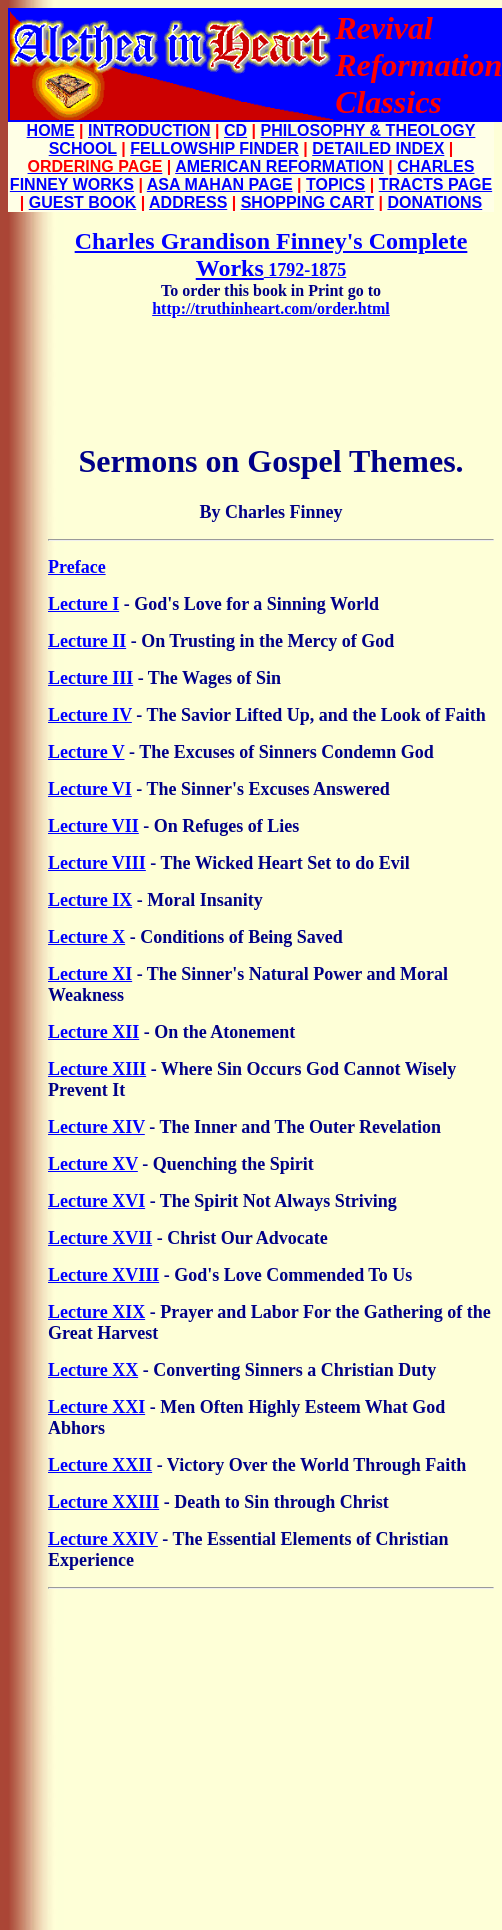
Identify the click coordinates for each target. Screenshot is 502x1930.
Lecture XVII (100, 1238)
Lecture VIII (97, 863)
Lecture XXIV (103, 1539)
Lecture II (87, 641)
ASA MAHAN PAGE (220, 184)
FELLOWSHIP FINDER (214, 148)
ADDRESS (188, 202)
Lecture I (83, 604)
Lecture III (90, 678)
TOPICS (335, 184)
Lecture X (86, 937)
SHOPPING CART (307, 202)
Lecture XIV (96, 1127)
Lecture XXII (100, 1465)
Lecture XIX (96, 1312)
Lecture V (86, 752)
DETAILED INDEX (378, 148)
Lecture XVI (96, 1201)
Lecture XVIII (103, 1275)
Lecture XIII (97, 1069)
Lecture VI (90, 789)
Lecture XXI (96, 1407)
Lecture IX (90, 900)
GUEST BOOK (83, 202)
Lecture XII (93, 1032)
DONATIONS (434, 202)
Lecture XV (93, 1164)
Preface (77, 567)
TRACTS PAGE (435, 184)
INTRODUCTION (149, 130)
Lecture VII (93, 826)
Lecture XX (93, 1370)
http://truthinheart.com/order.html (271, 308)
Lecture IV (90, 715)
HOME (51, 130)
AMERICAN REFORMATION (279, 166)
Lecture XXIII (103, 1502)
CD (235, 130)
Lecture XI (90, 974)
